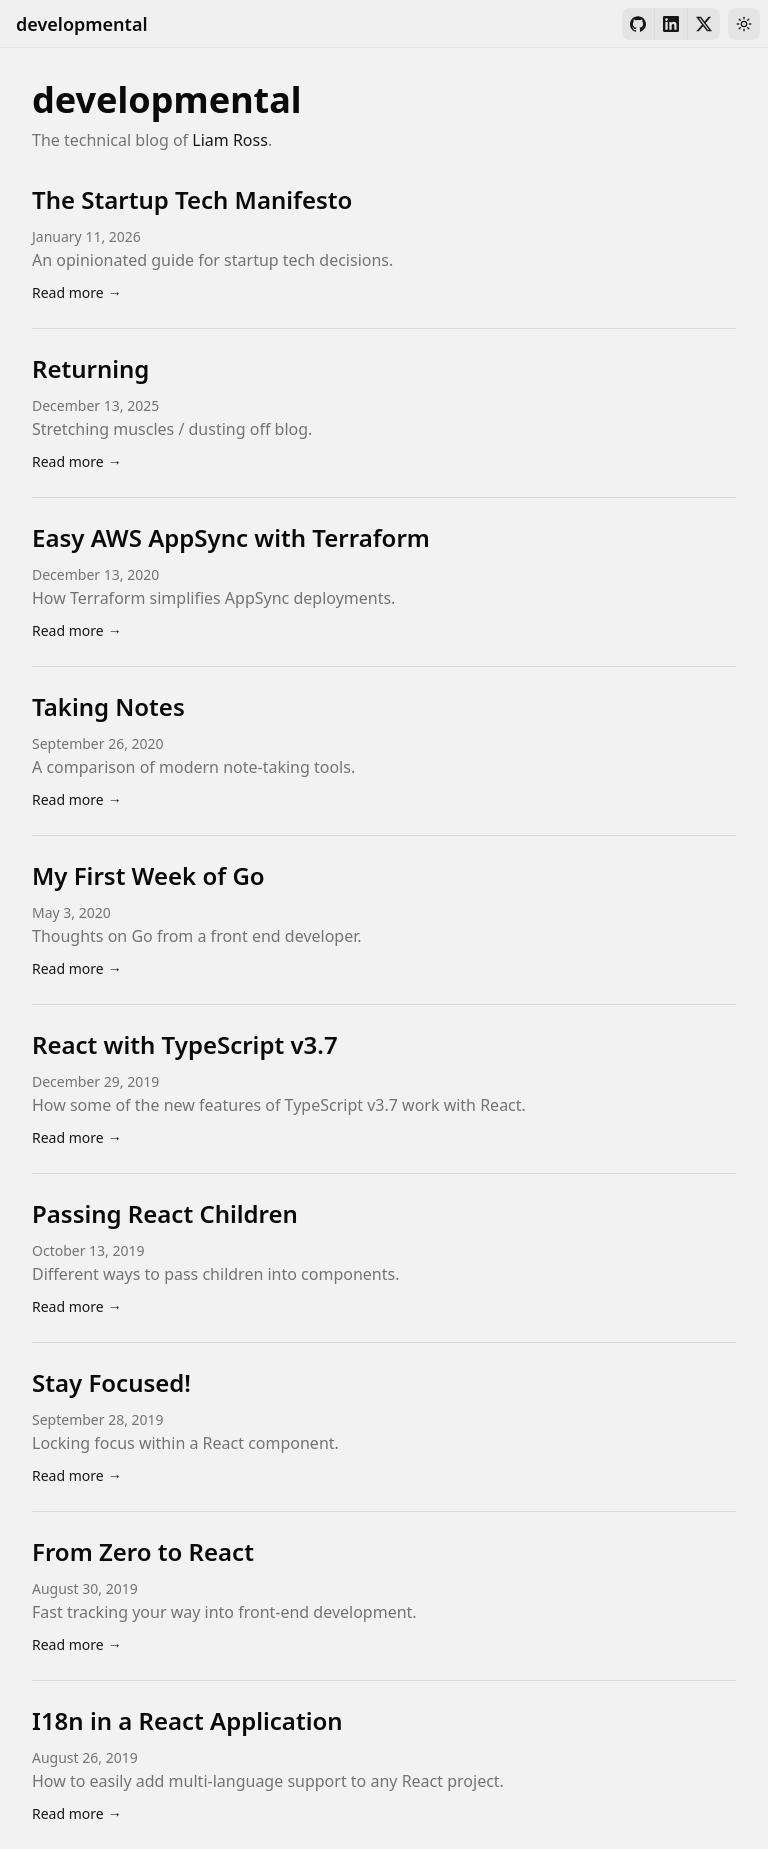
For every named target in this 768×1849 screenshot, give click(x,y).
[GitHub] (638, 24)
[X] (704, 24)
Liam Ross (230, 140)
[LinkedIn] (671, 24)
